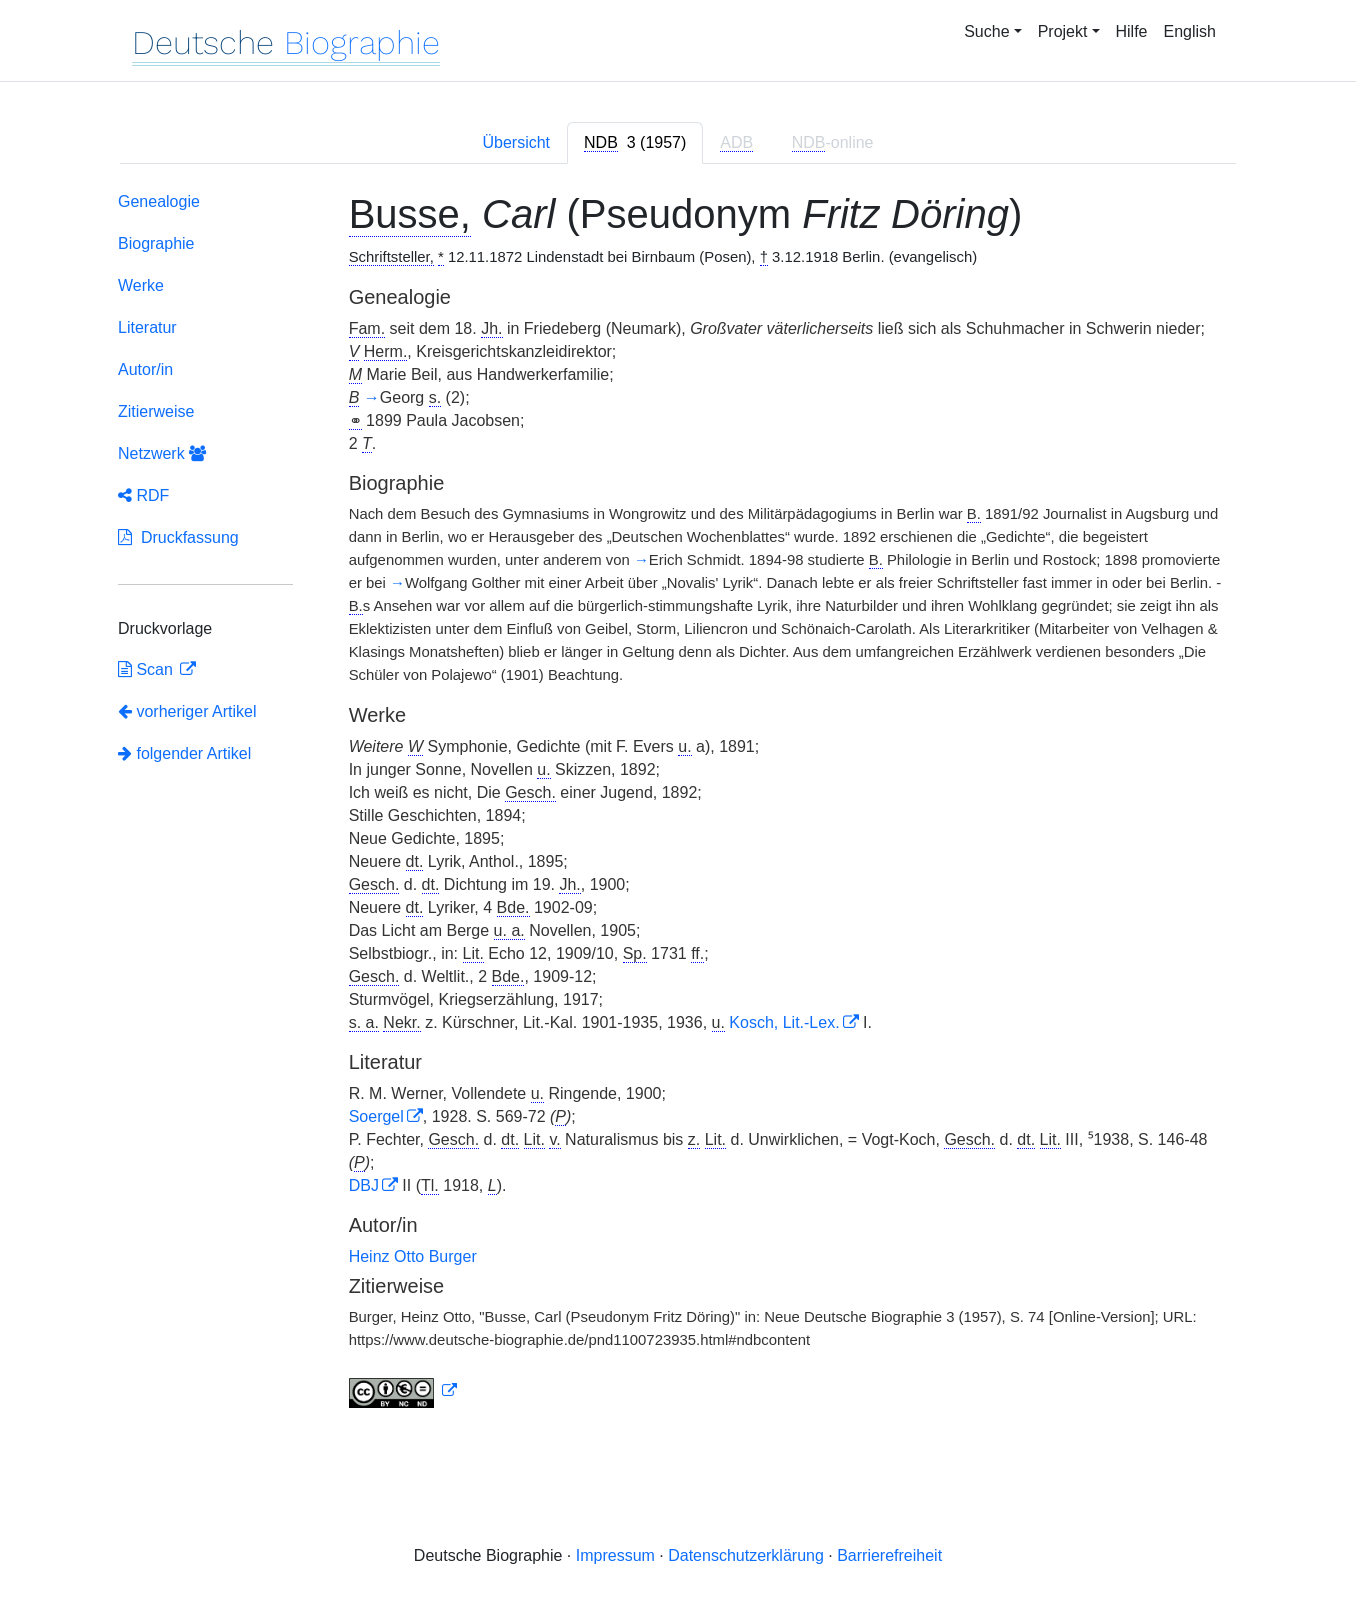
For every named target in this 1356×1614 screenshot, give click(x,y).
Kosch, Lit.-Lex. (784, 1022)
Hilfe (1132, 31)
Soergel (376, 1116)
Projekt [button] (1063, 31)
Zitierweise (156, 411)
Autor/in (145, 369)
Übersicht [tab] (516, 142)
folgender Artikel (184, 753)
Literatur (147, 327)
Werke (141, 285)
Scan (147, 669)
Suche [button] (986, 31)
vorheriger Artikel (187, 711)
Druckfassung (178, 537)
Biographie (156, 243)
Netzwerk (162, 453)
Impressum (615, 1555)
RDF (143, 495)
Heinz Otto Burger (413, 1256)
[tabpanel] (678, 804)
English (1190, 31)
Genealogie (159, 201)
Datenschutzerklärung (746, 1555)
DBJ (364, 1185)
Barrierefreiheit (889, 1555)
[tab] (635, 143)
